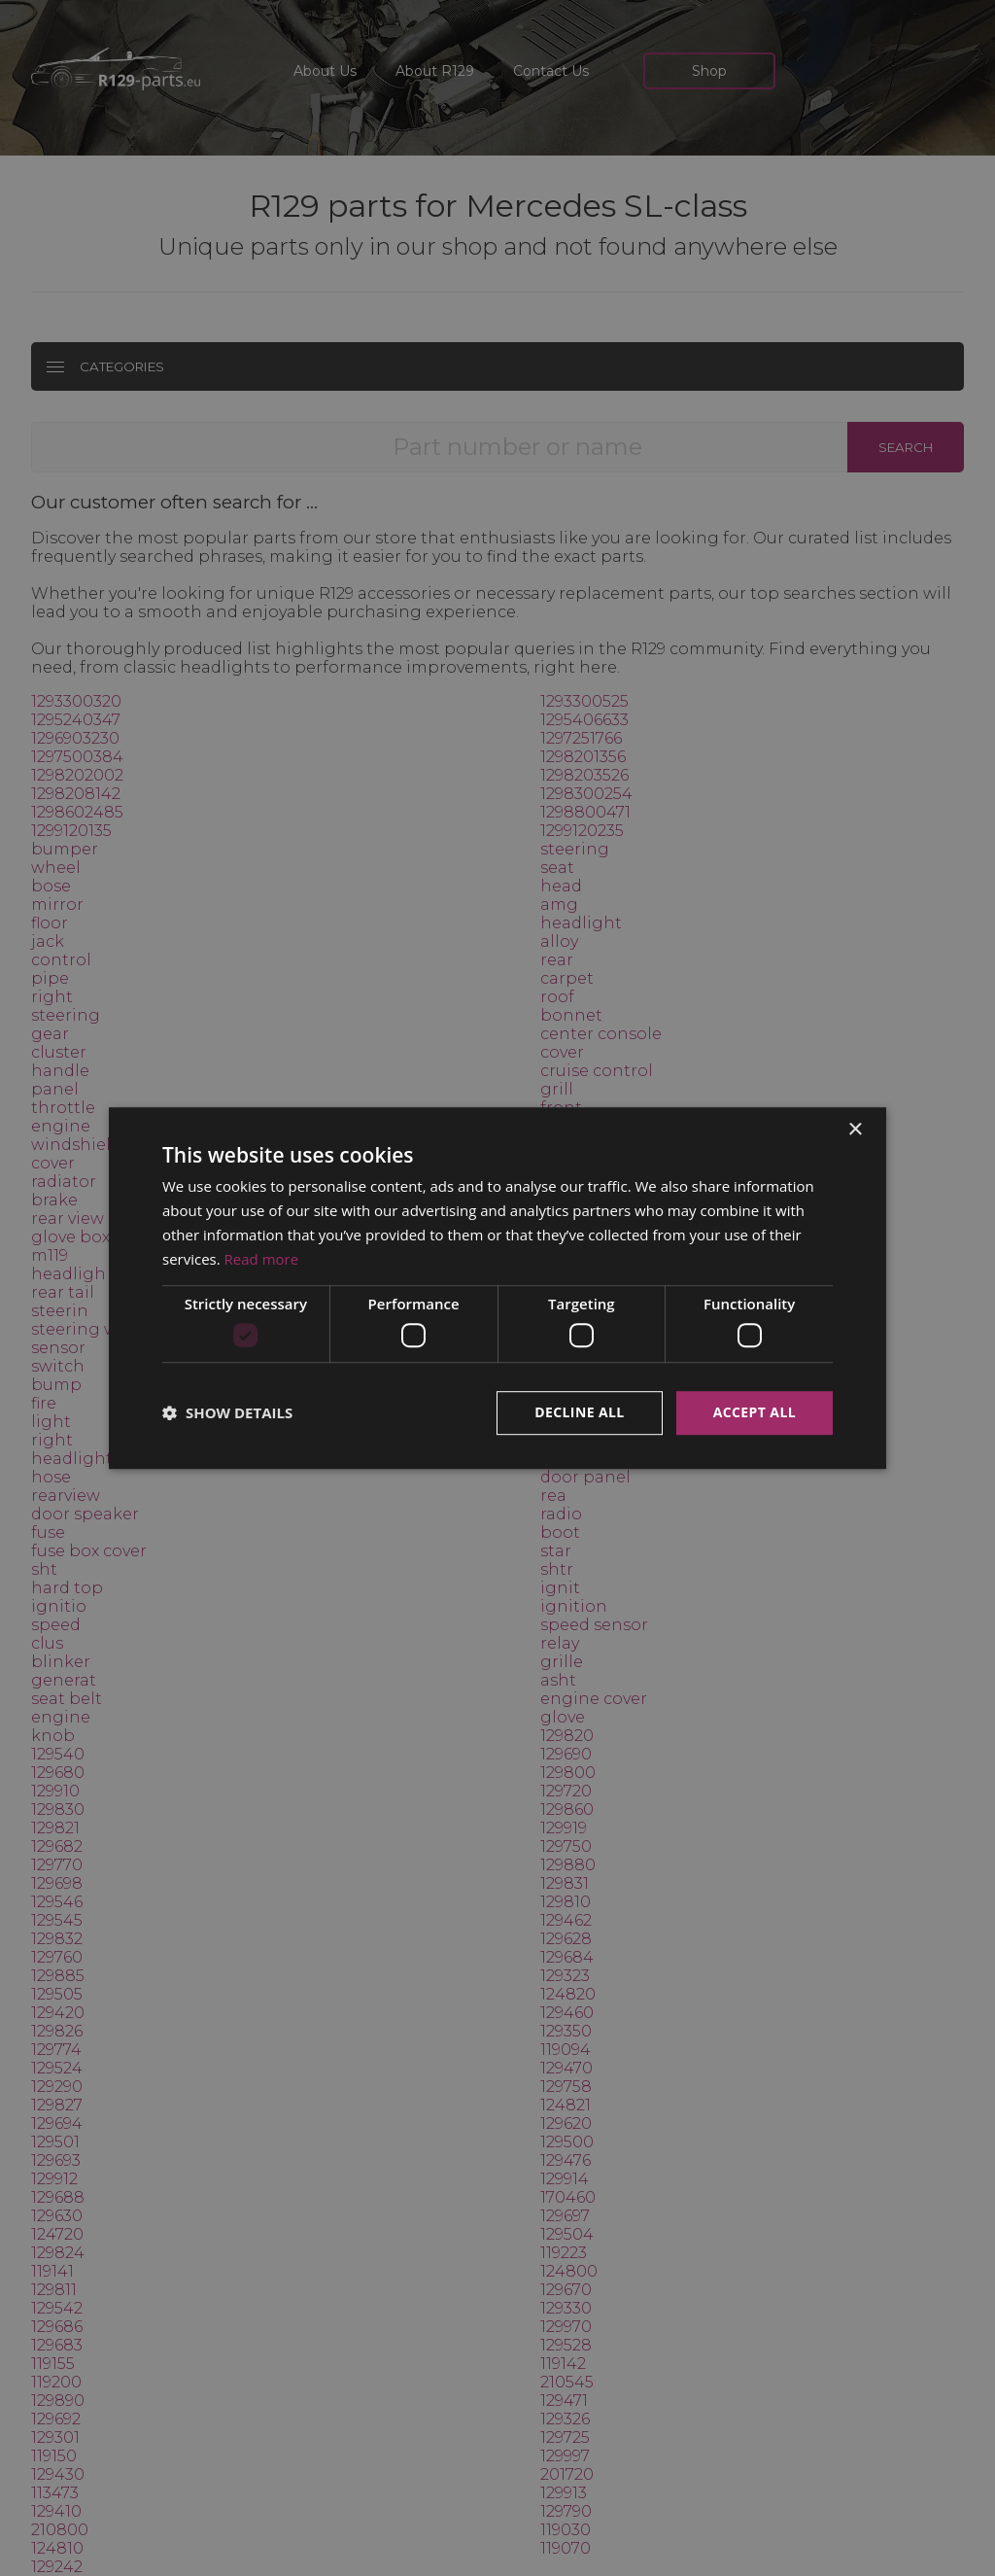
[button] (227, 1412)
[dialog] (497, 1288)
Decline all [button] (579, 1412)
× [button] (854, 1130)
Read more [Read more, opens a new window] (261, 1259)
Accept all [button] (754, 1412)
